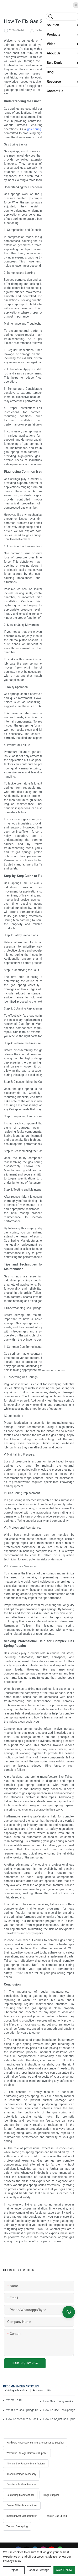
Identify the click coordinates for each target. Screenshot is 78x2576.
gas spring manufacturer (43, 129)
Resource (38, 2390)
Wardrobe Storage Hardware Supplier (26, 2453)
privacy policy (12, 2561)
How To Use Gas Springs (59, 2410)
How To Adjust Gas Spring (59, 2419)
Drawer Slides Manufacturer (21, 2505)
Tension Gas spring (17, 2526)
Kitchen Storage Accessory (21, 2474)
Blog (49, 2390)
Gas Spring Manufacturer (20, 2495)
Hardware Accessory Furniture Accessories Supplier (35, 2442)
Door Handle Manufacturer (21, 2484)
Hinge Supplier (51, 2495)
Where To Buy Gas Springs (14, 2400)
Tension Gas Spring (56, 2515)
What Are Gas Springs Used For (22, 2410)
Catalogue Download (16, 2390)
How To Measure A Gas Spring (22, 2419)
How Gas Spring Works (58, 2401)
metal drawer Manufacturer (21, 2515)
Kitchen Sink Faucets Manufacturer (25, 2463)
